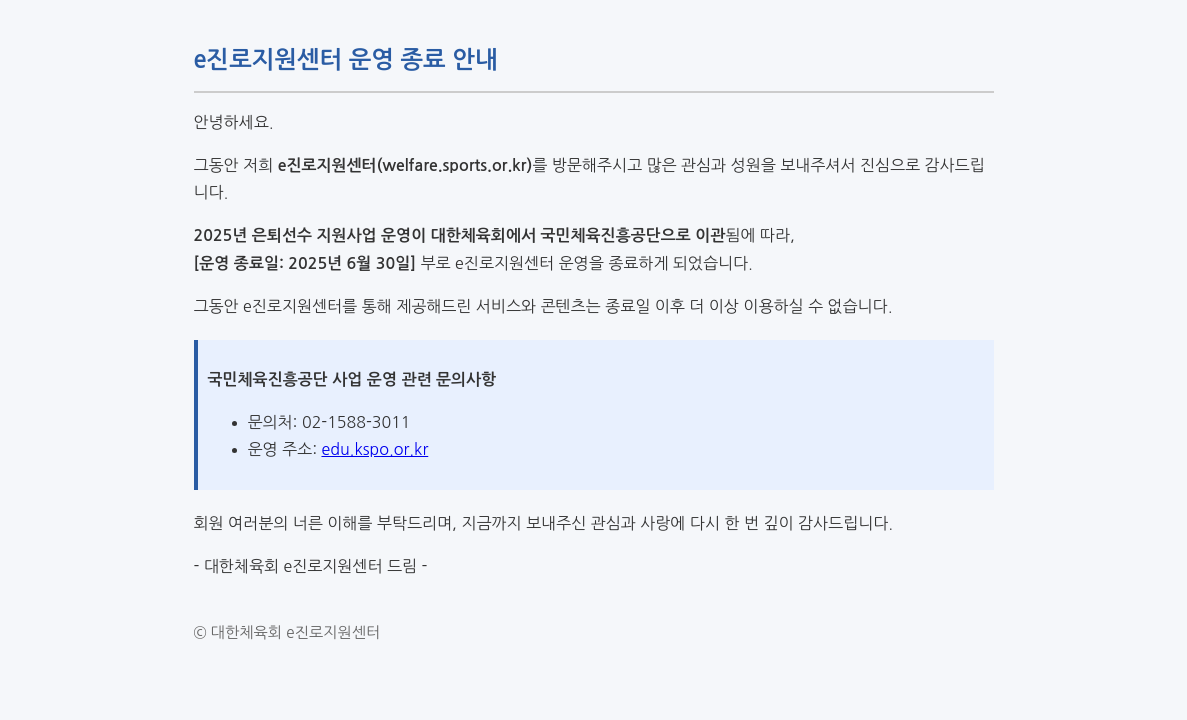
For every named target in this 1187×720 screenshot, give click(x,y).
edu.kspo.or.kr (374, 449)
